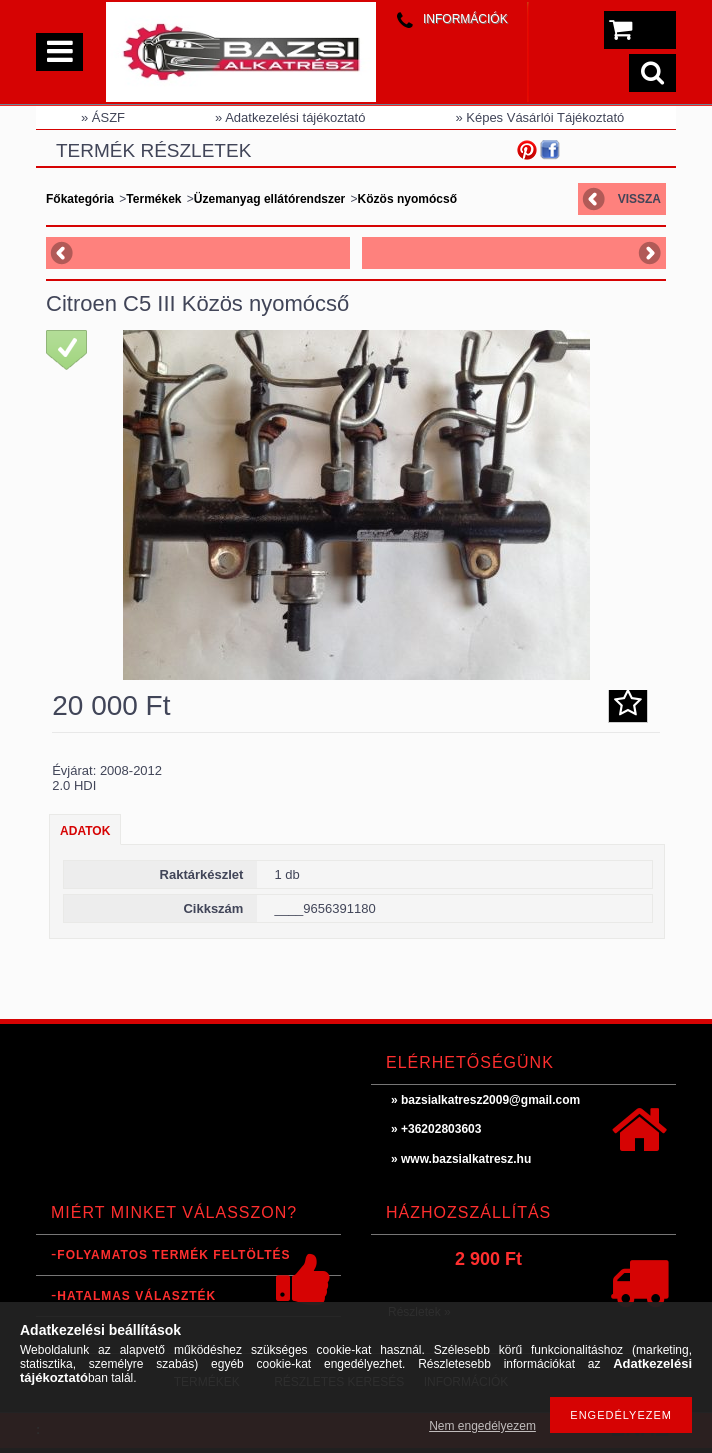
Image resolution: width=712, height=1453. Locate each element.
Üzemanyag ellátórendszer (271, 199)
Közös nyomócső (407, 199)
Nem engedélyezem (482, 1426)
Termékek (153, 199)
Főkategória (80, 199)
